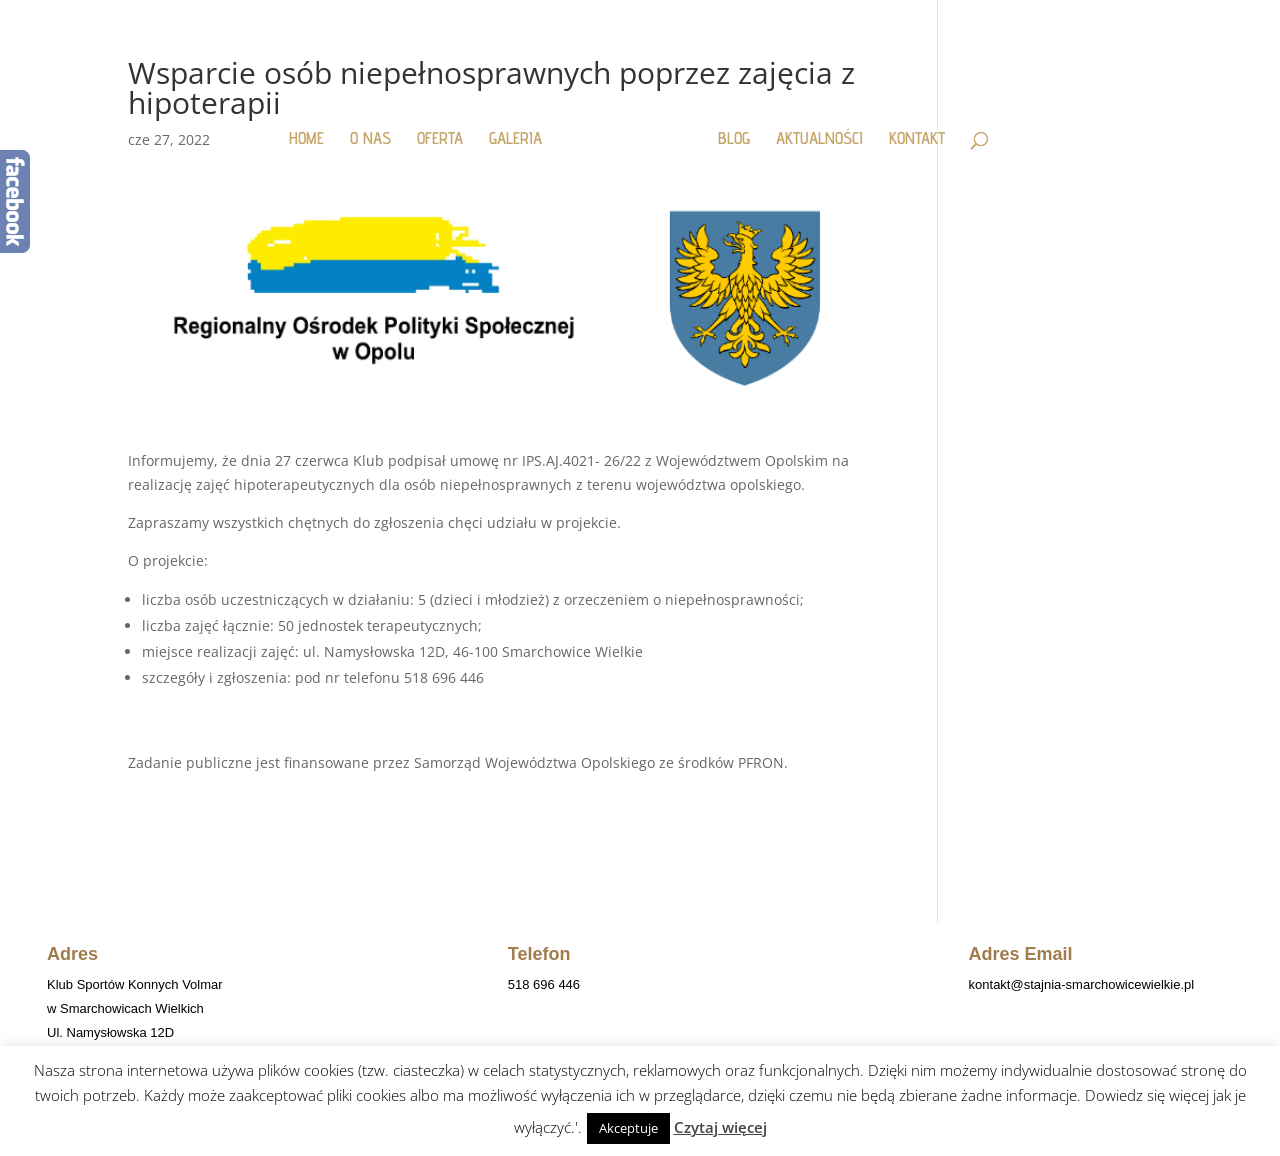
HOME (306, 139)
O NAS (370, 139)
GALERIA (515, 139)
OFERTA (440, 139)
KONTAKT (917, 139)
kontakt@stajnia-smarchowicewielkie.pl (1082, 984)
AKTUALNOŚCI (819, 139)
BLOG (734, 139)
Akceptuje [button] (628, 1128)
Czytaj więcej (720, 1127)
